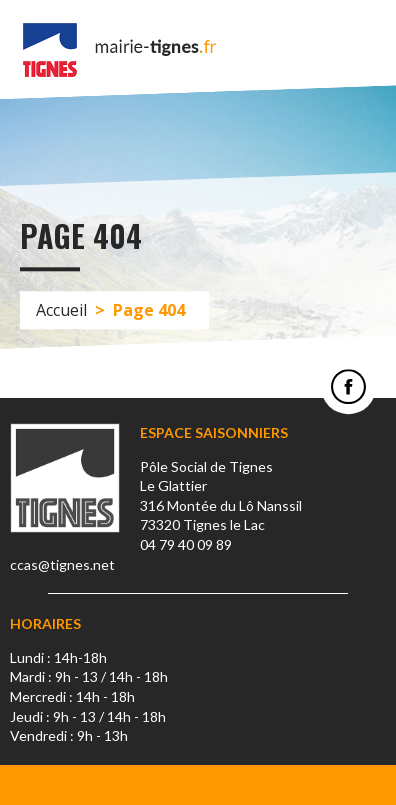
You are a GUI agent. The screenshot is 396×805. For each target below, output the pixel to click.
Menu (366, 50)
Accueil (61, 310)
